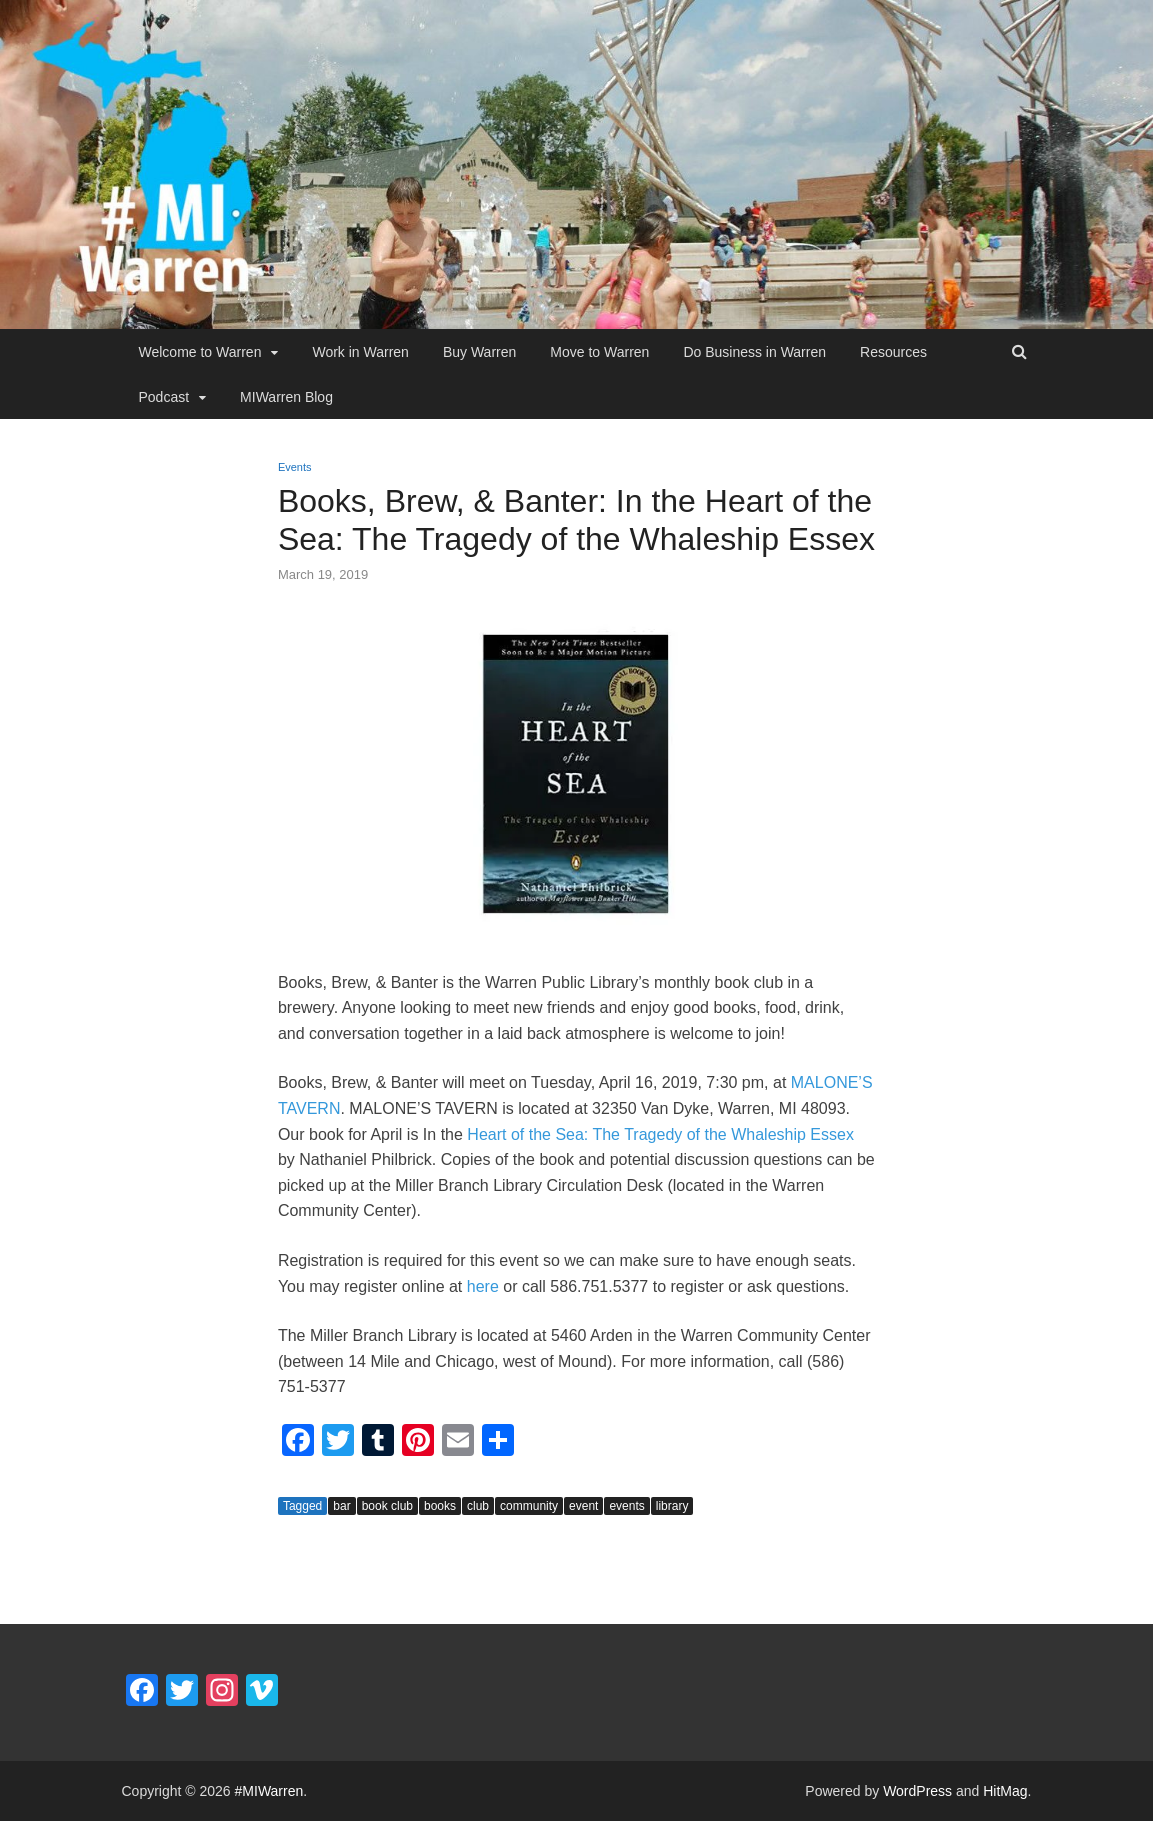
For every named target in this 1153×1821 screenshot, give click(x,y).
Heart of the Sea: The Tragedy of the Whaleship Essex (660, 1134)
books (440, 1506)
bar (341, 1506)
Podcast (164, 397)
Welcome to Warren (200, 352)
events (626, 1506)
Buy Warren (479, 352)
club (478, 1506)
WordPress (917, 1791)
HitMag (1005, 1791)
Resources (893, 352)
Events (295, 467)
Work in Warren (360, 352)
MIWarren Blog (286, 397)
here (483, 1286)
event (583, 1506)
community (529, 1506)
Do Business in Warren (754, 352)
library (672, 1506)
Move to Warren (599, 352)
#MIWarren (269, 1791)
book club (387, 1506)
